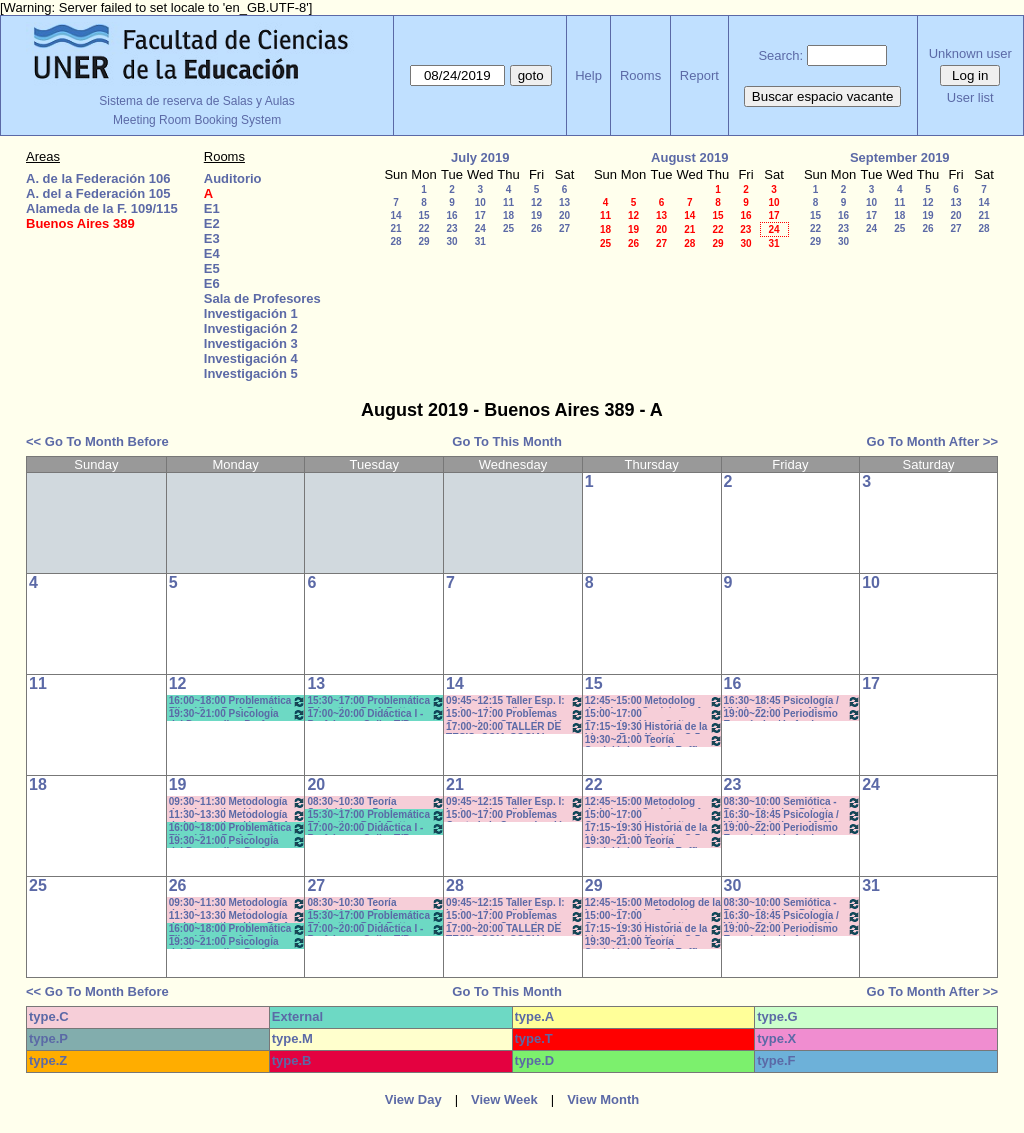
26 (536, 228)
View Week (504, 1099)
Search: (780, 55)
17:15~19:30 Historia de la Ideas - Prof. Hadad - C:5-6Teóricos (654, 727)
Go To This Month (507, 441)
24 (480, 228)
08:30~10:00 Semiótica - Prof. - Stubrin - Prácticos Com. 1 (793, 802)
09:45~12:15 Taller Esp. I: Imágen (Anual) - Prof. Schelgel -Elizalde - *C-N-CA (515, 701)
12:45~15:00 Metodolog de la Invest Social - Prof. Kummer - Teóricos (654, 701)
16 (451, 215)
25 (508, 228)
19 (536, 215)
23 (451, 228)
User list (970, 97)
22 (423, 228)
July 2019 (480, 157)
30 (451, 241)
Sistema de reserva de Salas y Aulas (196, 101)
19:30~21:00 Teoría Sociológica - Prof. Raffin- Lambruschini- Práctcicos (654, 740)
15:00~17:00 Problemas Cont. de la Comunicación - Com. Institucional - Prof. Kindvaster (515, 714)
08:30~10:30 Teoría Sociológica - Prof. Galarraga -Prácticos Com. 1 (376, 802)
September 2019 (900, 157)
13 (564, 202)
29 (423, 241)
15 (423, 215)
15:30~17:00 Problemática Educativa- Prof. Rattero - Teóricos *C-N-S (376, 701)
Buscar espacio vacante (823, 96)
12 (536, 202)
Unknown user (970, 53)
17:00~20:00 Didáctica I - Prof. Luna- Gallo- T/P (376, 714)
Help (588, 75)
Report (699, 75)
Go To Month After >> (932, 441)
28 (395, 241)
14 (395, 215)
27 (564, 228)
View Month (603, 1099)
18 (508, 215)
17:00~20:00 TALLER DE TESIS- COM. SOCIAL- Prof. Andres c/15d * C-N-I (515, 727)
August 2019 (689, 157)
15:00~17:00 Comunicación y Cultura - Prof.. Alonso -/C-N (654, 714)
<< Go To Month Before (97, 441)
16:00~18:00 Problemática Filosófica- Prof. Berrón (238, 701)
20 (564, 215)
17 (480, 215)
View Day (413, 1099)
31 (480, 241)
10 (480, 202)
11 (508, 202)
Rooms (640, 75)
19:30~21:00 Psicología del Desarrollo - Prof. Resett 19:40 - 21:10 (238, 714)
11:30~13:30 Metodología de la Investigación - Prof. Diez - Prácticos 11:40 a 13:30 (238, 815)
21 (395, 228)
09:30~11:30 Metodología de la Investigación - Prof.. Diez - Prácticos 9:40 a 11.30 (238, 802)
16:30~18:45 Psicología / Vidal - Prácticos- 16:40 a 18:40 (793, 701)
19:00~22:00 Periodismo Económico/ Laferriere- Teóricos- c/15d (793, 714)
